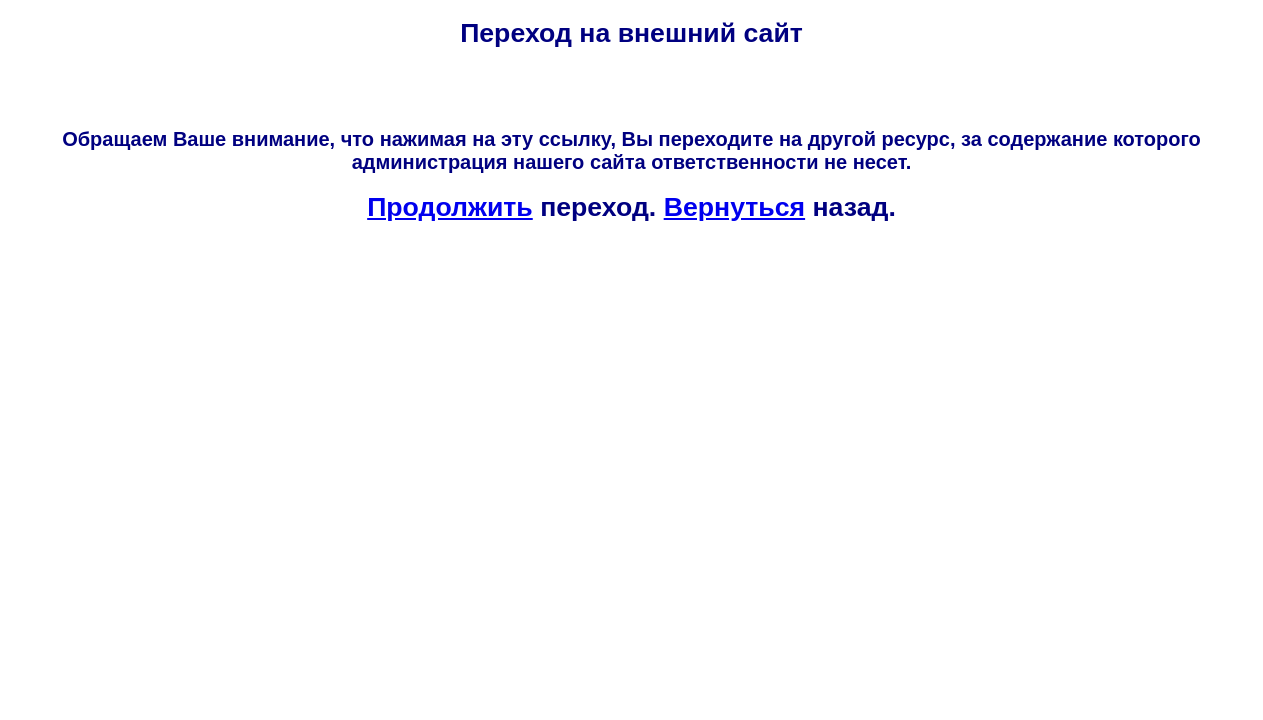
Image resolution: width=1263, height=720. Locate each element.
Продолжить (450, 207)
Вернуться (734, 207)
